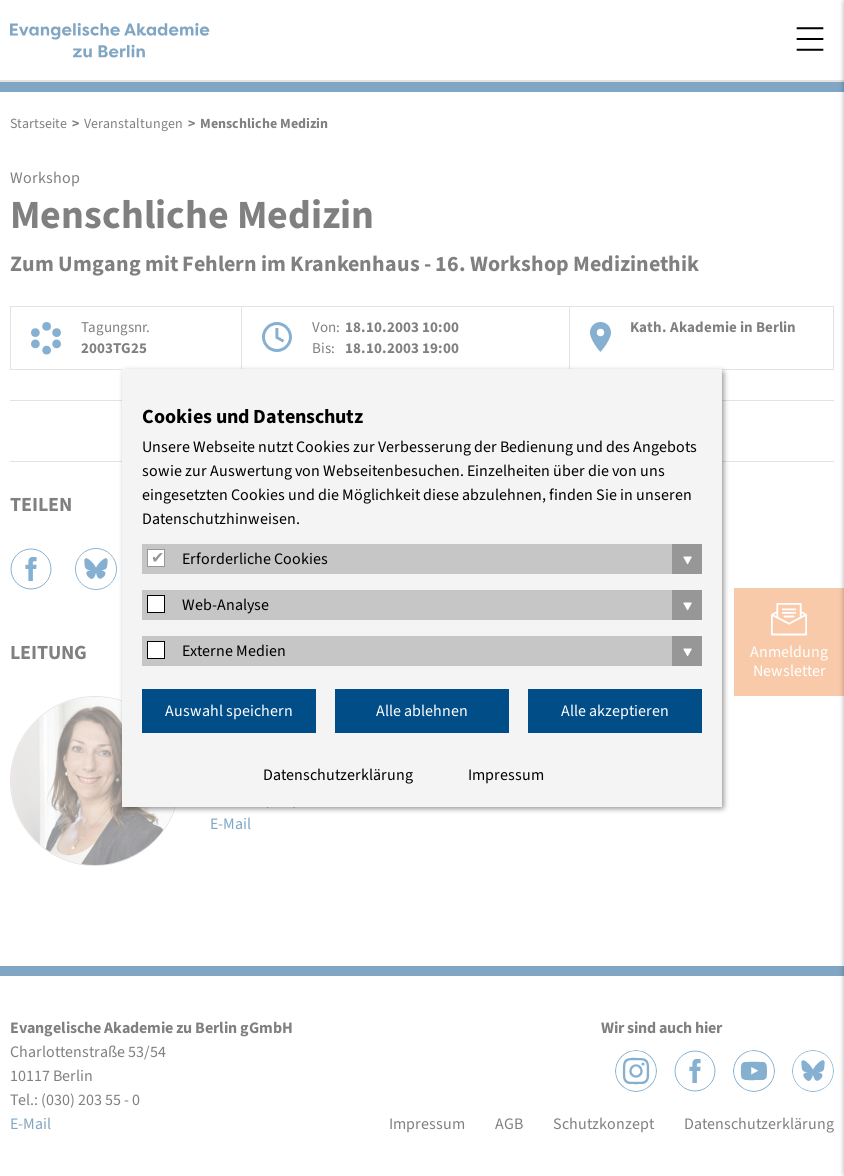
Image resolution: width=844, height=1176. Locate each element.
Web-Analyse (225, 605)
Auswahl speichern (229, 711)
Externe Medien (234, 651)
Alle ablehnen (422, 711)
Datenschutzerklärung (338, 775)
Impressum (506, 775)
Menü (810, 39)
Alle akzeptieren (615, 711)
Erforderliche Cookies (255, 559)
